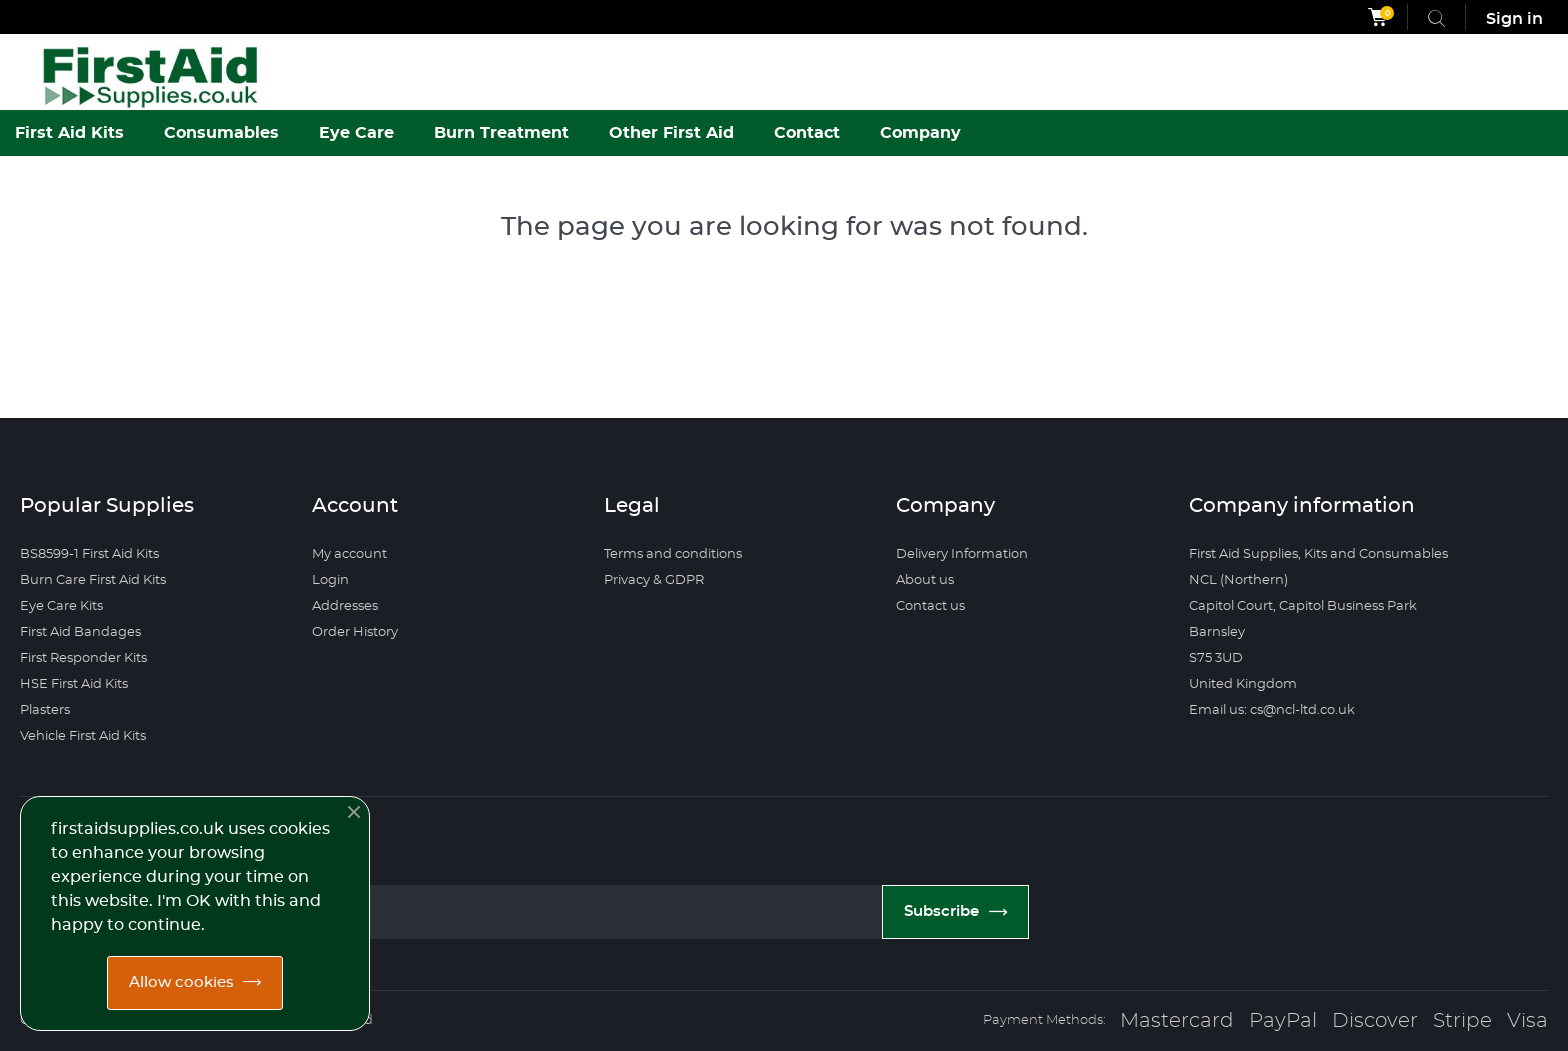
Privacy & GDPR (654, 580)
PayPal (1283, 1021)
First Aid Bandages (80, 632)
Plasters (45, 710)
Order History (355, 632)
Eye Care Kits (61, 606)
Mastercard (1177, 1021)
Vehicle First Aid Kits (83, 736)
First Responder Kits (83, 658)
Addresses (345, 606)
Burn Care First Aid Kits (93, 580)
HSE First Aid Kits (74, 684)
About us (925, 580)
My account (349, 554)
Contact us (930, 606)
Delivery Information (962, 554)
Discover (1375, 1021)
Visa (1527, 1021)
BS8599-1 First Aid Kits (89, 554)
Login (330, 580)
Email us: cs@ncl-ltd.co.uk (1272, 710)
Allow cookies (181, 982)
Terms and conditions (673, 554)
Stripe (1462, 1021)
